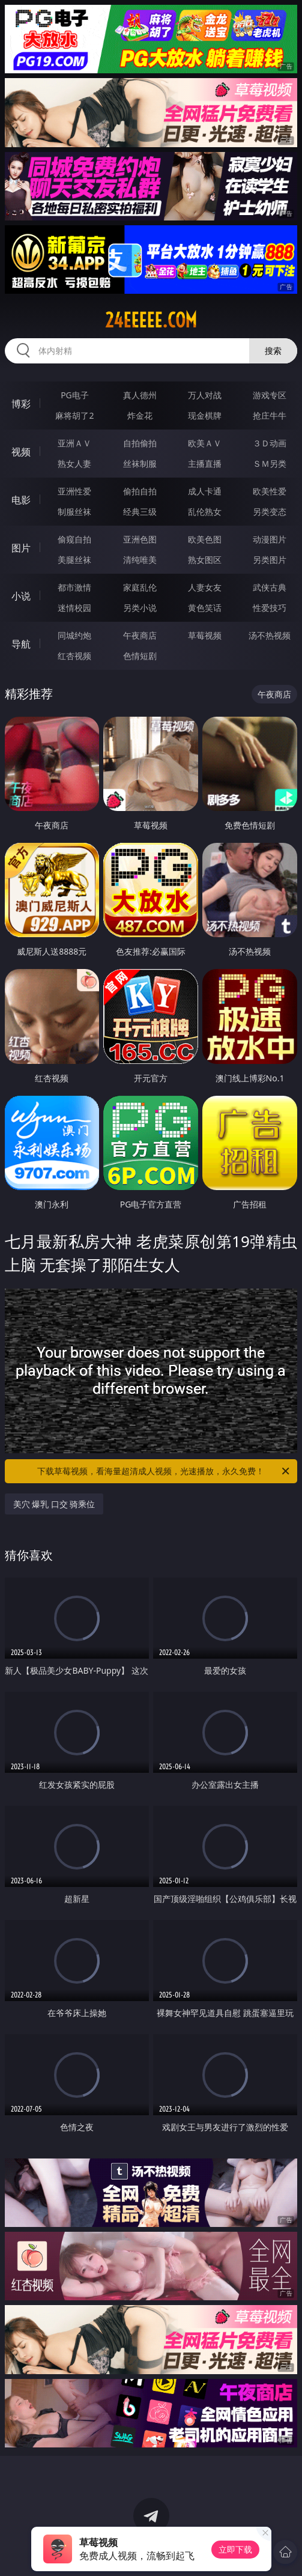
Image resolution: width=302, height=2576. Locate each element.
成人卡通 (205, 491)
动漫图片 (269, 539)
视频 (21, 451)
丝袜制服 (140, 463)
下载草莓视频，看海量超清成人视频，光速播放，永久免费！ (164, 1471)
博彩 (21, 403)
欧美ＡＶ (205, 443)
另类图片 (269, 559)
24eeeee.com (151, 320)
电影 (21, 499)
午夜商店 (140, 635)
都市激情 (74, 587)
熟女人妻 (74, 463)
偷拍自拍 (140, 491)
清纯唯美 (140, 559)
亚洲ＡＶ (74, 443)
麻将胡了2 (74, 415)
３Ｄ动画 (269, 443)
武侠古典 (269, 587)
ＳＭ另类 (269, 463)
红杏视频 (74, 655)
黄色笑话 (205, 607)
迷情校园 (74, 607)
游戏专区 (269, 395)
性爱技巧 (269, 607)
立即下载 (235, 2549)
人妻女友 (205, 587)
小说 (21, 596)
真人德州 (140, 395)
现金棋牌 (205, 415)
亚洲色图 (140, 539)
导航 (21, 644)
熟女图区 (205, 559)
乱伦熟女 (205, 511)
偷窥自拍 (74, 539)
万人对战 (205, 395)
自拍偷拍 (140, 443)
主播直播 (205, 463)
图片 (21, 547)
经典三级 (140, 511)
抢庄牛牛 (269, 415)
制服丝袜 (74, 511)
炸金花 (140, 415)
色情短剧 (140, 655)
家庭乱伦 (140, 587)
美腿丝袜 (74, 559)
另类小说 (140, 607)
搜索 (273, 350)
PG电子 (75, 395)
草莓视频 (205, 635)
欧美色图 (205, 539)
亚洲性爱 (74, 491)
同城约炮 (74, 635)
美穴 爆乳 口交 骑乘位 (54, 1504)
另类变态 (269, 511)
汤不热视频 (270, 635)
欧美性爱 (269, 491)
